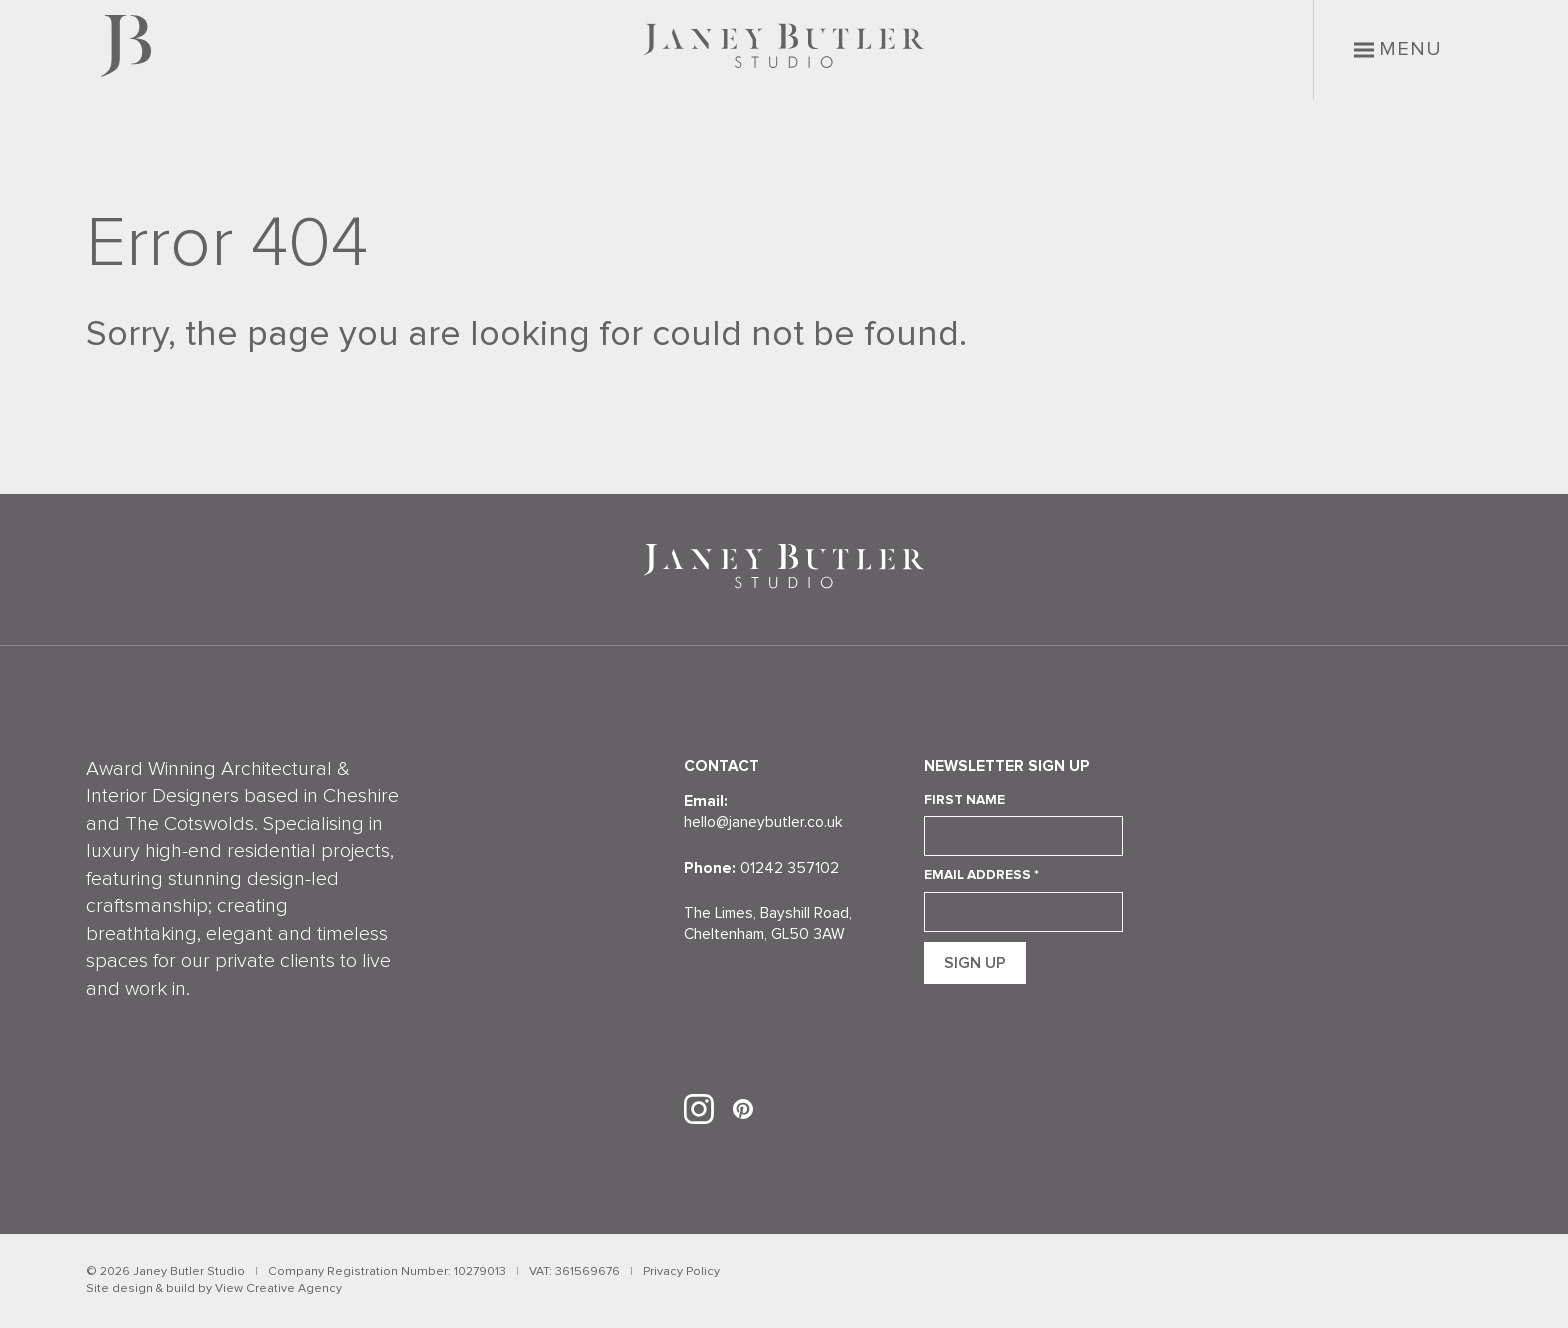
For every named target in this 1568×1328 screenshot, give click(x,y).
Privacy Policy (681, 1271)
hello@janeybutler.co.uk (763, 822)
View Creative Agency (278, 1288)
